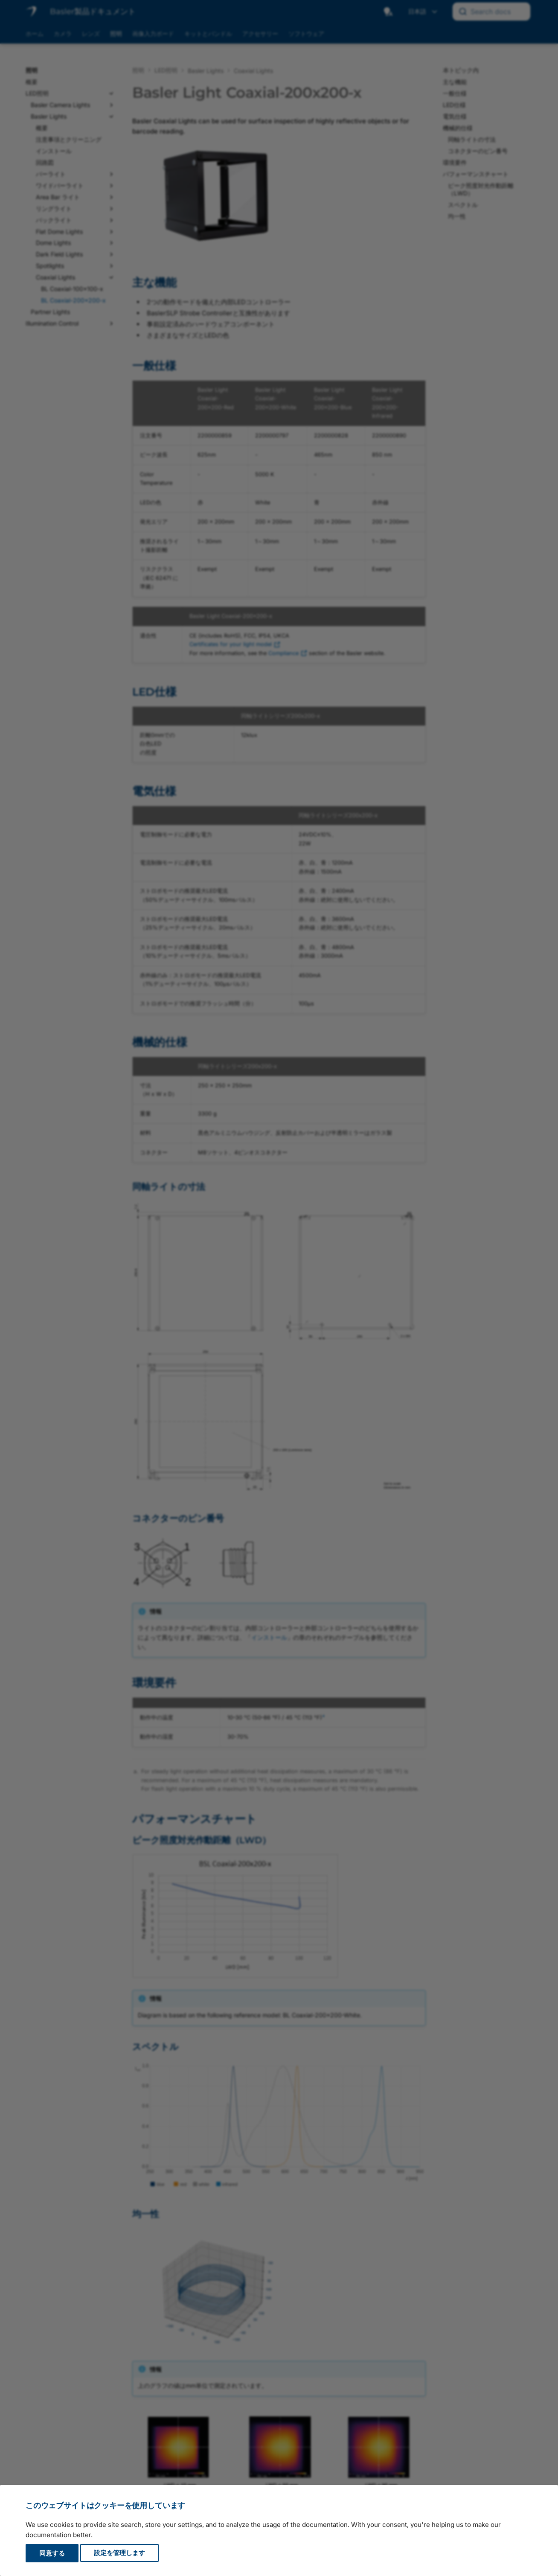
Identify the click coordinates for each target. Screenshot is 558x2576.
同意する (52, 2553)
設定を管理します (119, 2553)
